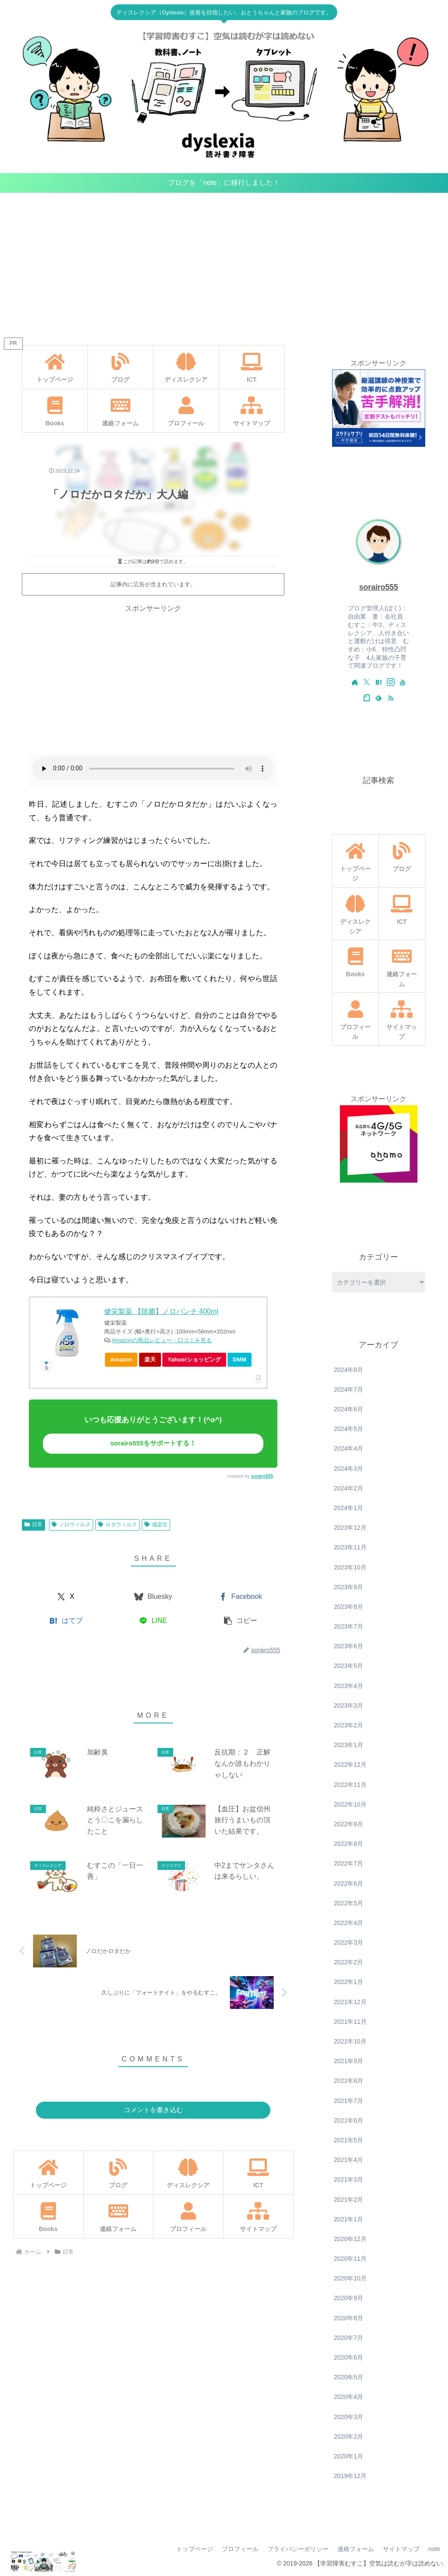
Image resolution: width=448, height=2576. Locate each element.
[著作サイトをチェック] (354, 682)
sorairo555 (262, 1476)
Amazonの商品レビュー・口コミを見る (162, 1340)
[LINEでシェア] (153, 1621)
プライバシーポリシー (298, 2548)
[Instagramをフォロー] (390, 682)
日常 (33, 1524)
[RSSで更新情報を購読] (390, 697)
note (434, 2548)
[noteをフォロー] (366, 697)
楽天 (150, 1359)
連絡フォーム (355, 2548)
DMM (239, 1359)
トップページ (194, 2548)
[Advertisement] (224, 264)
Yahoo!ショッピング (197, 1361)
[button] (240, 1621)
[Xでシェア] (65, 1597)
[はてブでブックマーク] (65, 1621)
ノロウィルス (71, 1524)
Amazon (121, 1359)
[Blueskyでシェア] (153, 1597)
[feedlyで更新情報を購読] (378, 697)
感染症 (156, 1524)
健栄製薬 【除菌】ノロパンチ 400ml (161, 1311)
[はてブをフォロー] (378, 682)
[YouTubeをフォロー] (402, 682)
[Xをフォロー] (366, 682)
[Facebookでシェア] (240, 1597)
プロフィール (240, 2548)
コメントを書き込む (153, 2109)
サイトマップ (401, 2548)
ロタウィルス (117, 1524)
